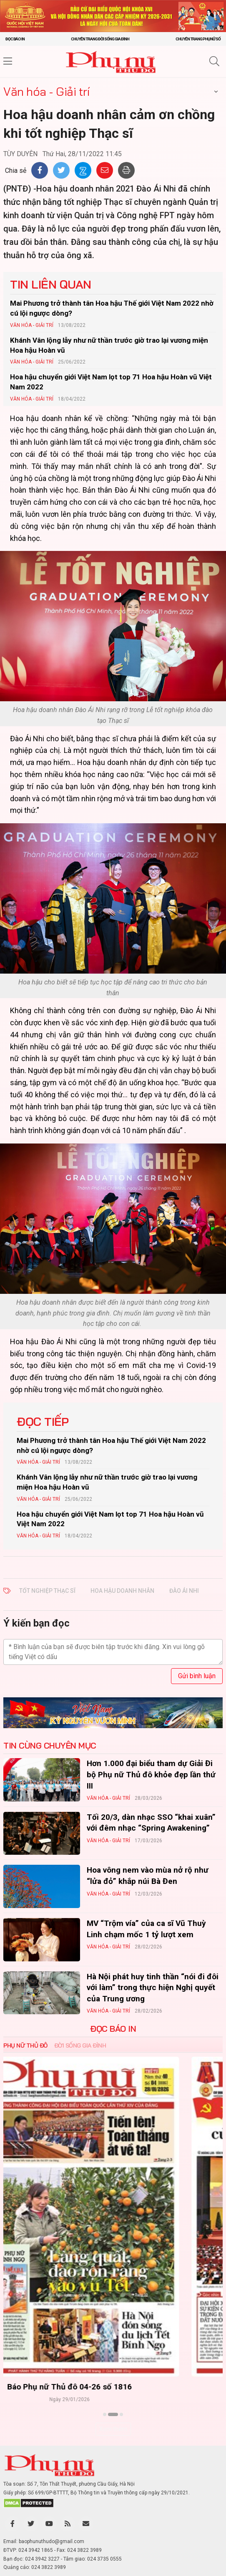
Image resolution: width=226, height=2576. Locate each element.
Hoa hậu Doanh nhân (122, 1590)
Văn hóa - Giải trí (46, 91)
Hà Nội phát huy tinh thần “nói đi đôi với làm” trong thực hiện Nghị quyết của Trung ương (152, 1987)
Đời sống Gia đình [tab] (80, 2045)
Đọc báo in (15, 39)
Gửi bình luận (197, 1676)
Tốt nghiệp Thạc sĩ (47, 1590)
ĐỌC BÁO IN (113, 2029)
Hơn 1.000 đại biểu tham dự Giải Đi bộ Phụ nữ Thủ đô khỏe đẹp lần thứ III (151, 1774)
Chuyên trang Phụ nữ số (198, 39)
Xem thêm (113, 2429)
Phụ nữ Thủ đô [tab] (25, 2045)
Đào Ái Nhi (184, 1590)
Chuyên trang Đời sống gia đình (100, 39)
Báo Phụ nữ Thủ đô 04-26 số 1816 (113, 2387)
